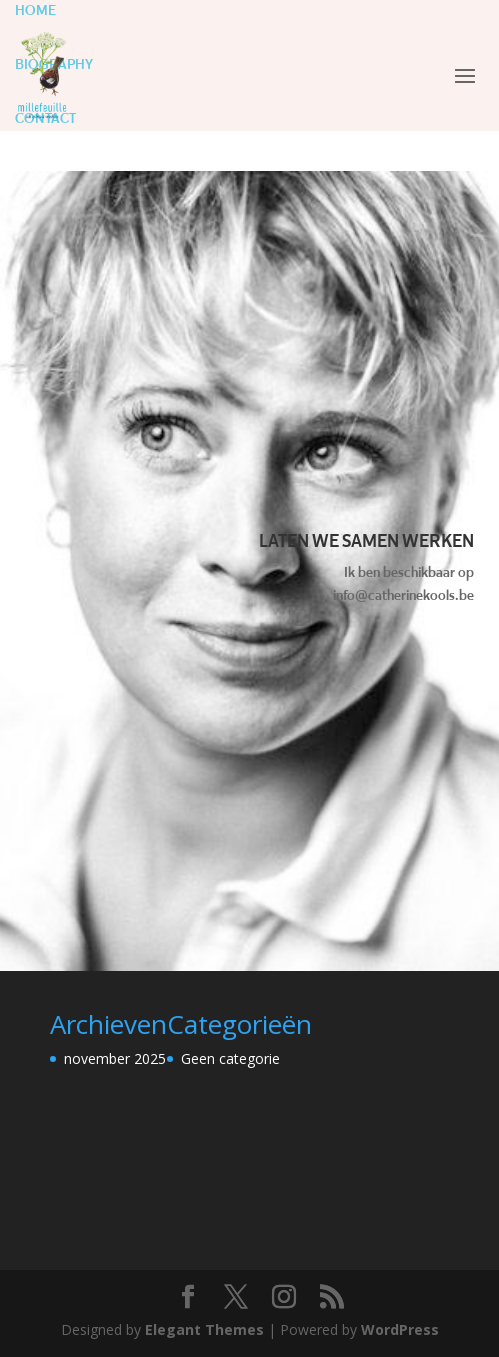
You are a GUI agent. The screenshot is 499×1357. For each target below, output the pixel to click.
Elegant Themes (204, 1329)
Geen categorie (230, 1058)
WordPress (400, 1329)
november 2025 (115, 1058)
